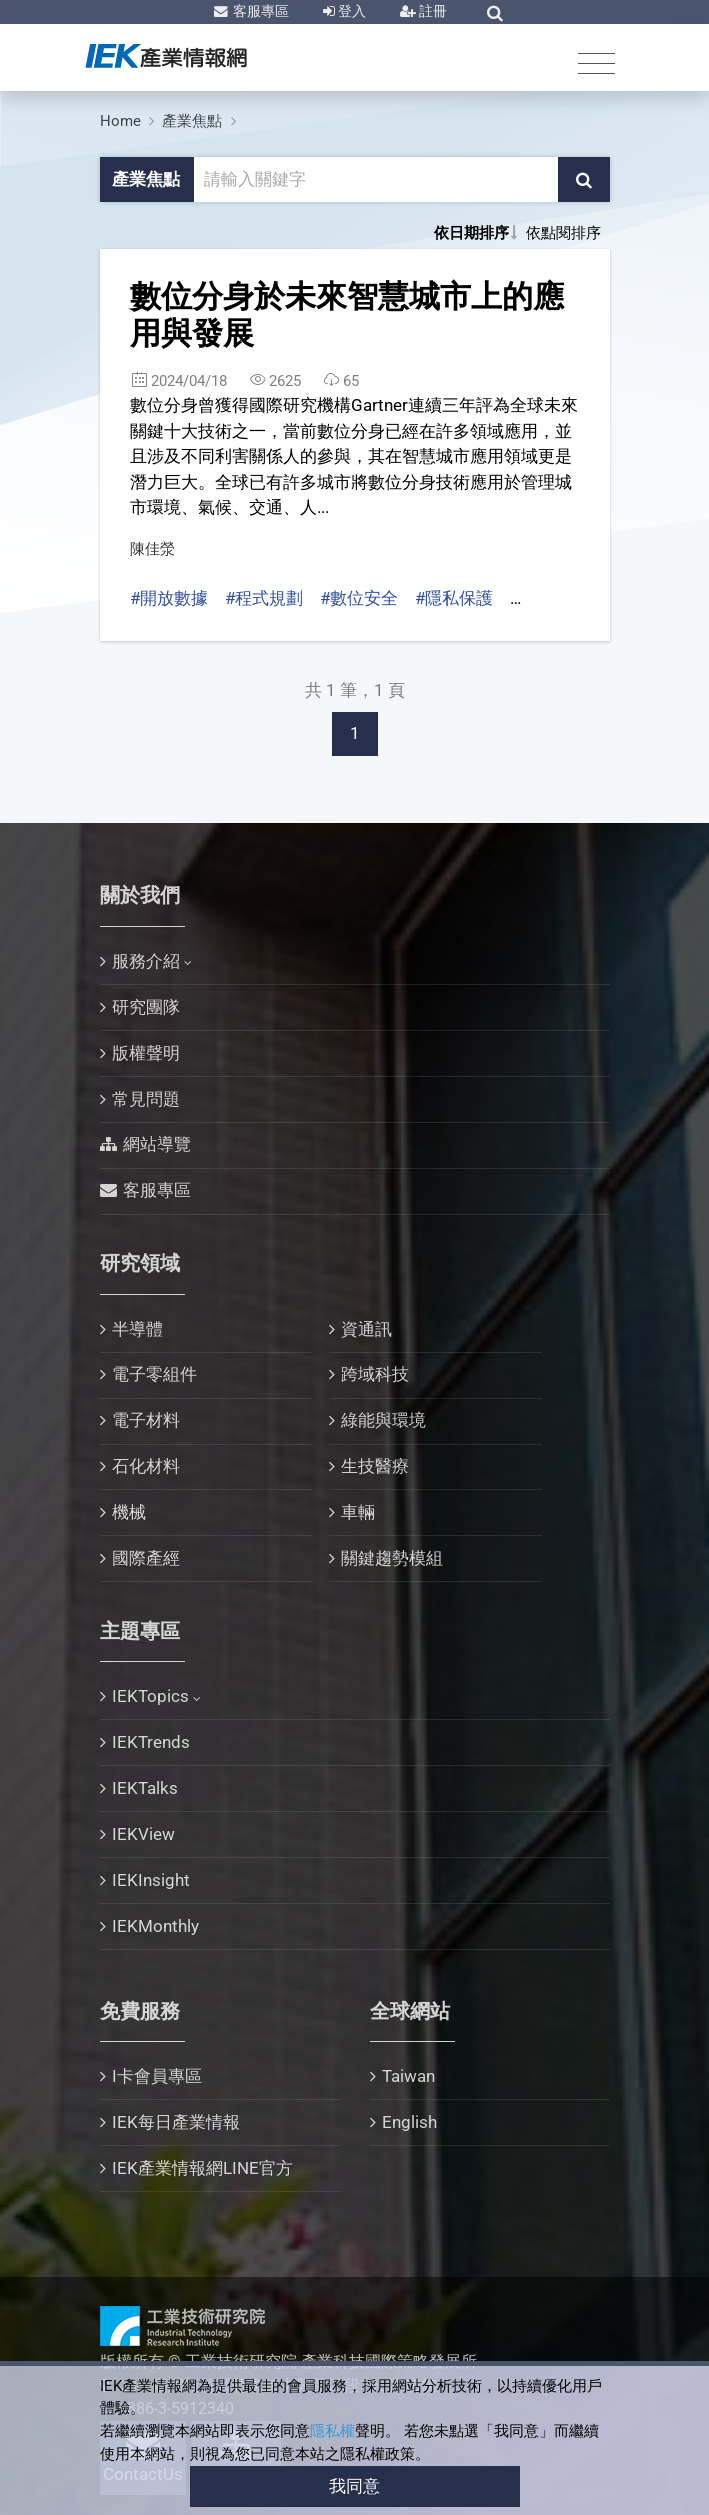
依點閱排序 (563, 233)
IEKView (143, 1834)
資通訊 (366, 1329)
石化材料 (146, 1466)
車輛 (358, 1512)
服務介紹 (146, 961)
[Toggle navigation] (596, 62)
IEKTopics (150, 1696)
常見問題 (146, 1099)
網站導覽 (157, 1144)
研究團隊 (146, 1007)
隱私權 (332, 2431)
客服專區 (259, 11)
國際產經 (146, 1558)
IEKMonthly (155, 1926)
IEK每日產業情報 (176, 2122)
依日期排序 (471, 233)
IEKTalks (145, 1788)
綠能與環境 (383, 1420)
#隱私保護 (454, 598)
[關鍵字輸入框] (376, 180)
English (409, 2122)
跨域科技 (375, 1374)
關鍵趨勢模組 (392, 1558)
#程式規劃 (264, 598)
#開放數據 (169, 598)
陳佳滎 (152, 549)
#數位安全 (359, 598)
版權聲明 (146, 1053)
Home (120, 121)
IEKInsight (151, 1880)
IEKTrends (151, 1742)
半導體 (137, 1329)
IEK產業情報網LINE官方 (202, 2168)
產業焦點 (192, 121)
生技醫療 (375, 1466)
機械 (129, 1512)
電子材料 (146, 1420)
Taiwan (408, 2076)
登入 (350, 11)
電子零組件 (154, 1374)
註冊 (431, 11)
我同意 (354, 2486)
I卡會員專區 (157, 2076)
